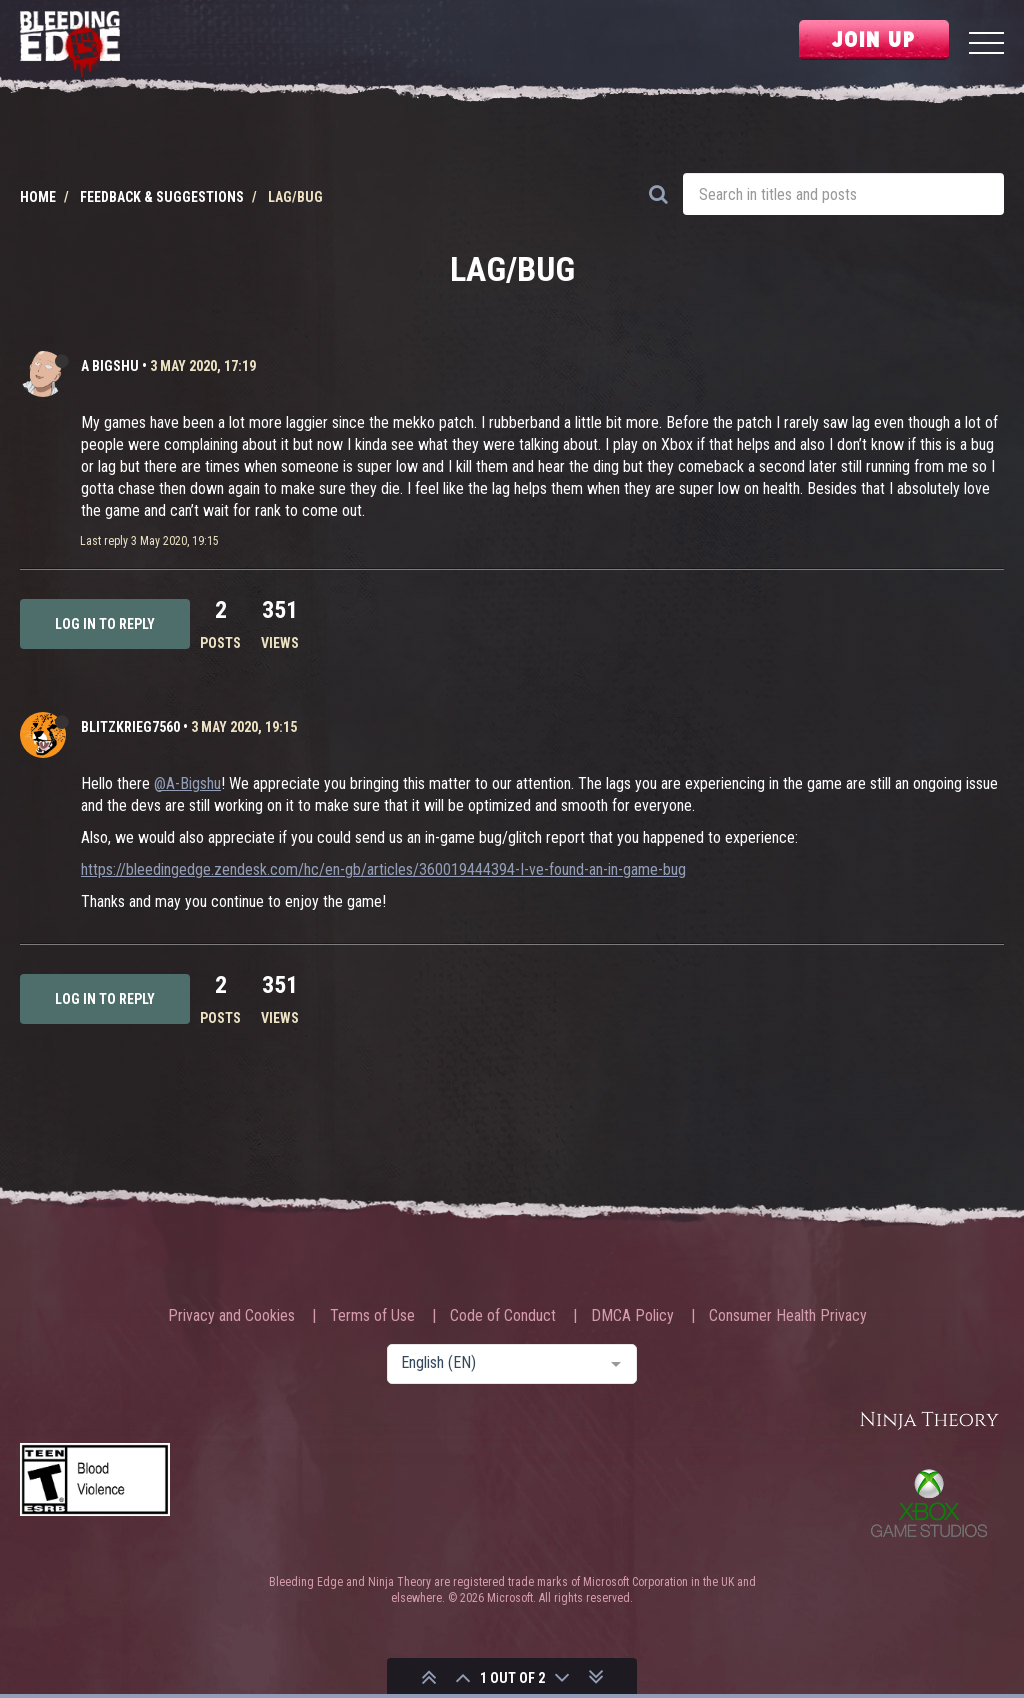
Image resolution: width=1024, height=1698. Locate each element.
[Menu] (986, 45)
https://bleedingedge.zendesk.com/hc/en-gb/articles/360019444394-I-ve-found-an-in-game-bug (383, 869)
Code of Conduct (503, 1316)
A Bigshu (110, 366)
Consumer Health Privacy (788, 1316)
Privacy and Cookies (231, 1316)
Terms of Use (372, 1316)
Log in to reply (105, 624)
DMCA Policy (632, 1316)
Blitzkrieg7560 (130, 727)
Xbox (929, 1503)
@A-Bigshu (187, 783)
